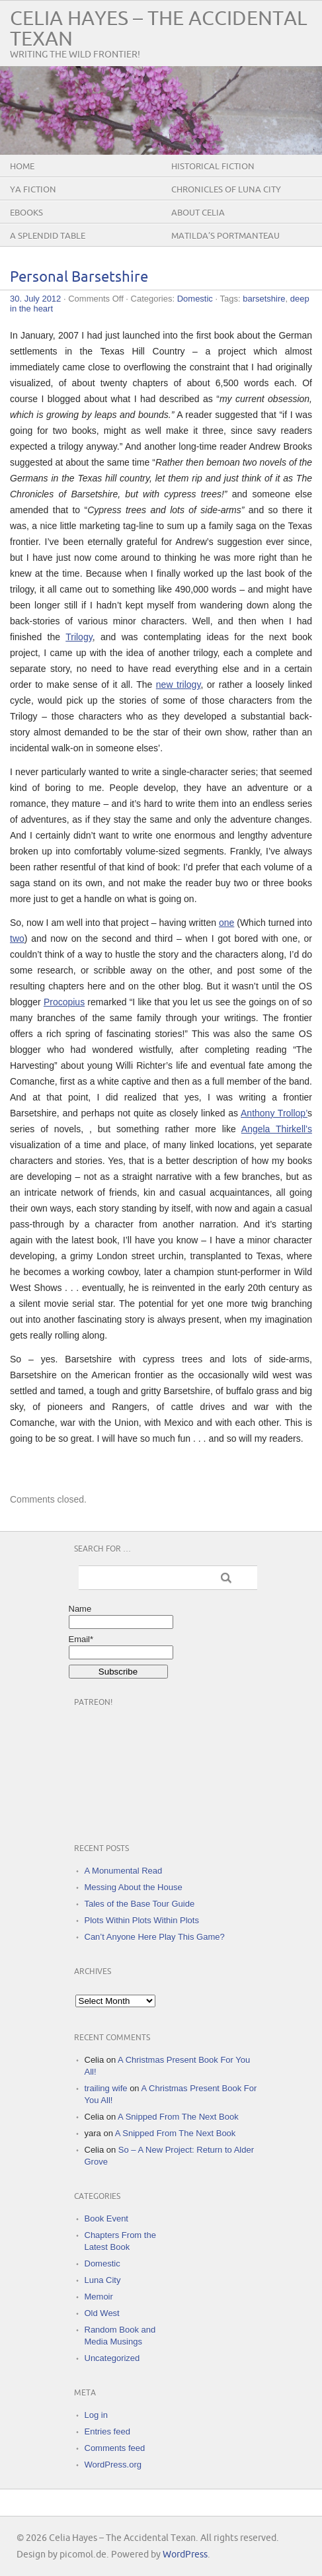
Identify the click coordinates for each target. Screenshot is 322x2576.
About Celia (198, 213)
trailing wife (106, 2088)
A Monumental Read (124, 1871)
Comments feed (115, 2448)
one (226, 922)
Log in (96, 2415)
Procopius (64, 1002)
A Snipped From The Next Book (178, 2117)
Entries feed (107, 2431)
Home (22, 166)
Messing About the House (133, 1887)
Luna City (103, 2280)
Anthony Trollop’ (274, 1113)
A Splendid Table (47, 236)
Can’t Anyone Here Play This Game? (155, 1937)
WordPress (185, 2554)
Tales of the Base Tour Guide (140, 1904)
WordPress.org (113, 2465)
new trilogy (178, 684)
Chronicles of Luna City (226, 189)
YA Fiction (33, 189)
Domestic (195, 299)
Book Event (107, 2218)
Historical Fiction (213, 166)
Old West (102, 2313)
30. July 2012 (35, 299)
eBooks (26, 213)
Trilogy (78, 637)
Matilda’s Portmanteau (225, 236)
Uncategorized (112, 2358)
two (17, 938)
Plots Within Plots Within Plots (142, 1920)
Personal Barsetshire (79, 277)
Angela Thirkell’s (276, 1129)
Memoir (99, 2297)
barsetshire (264, 299)
